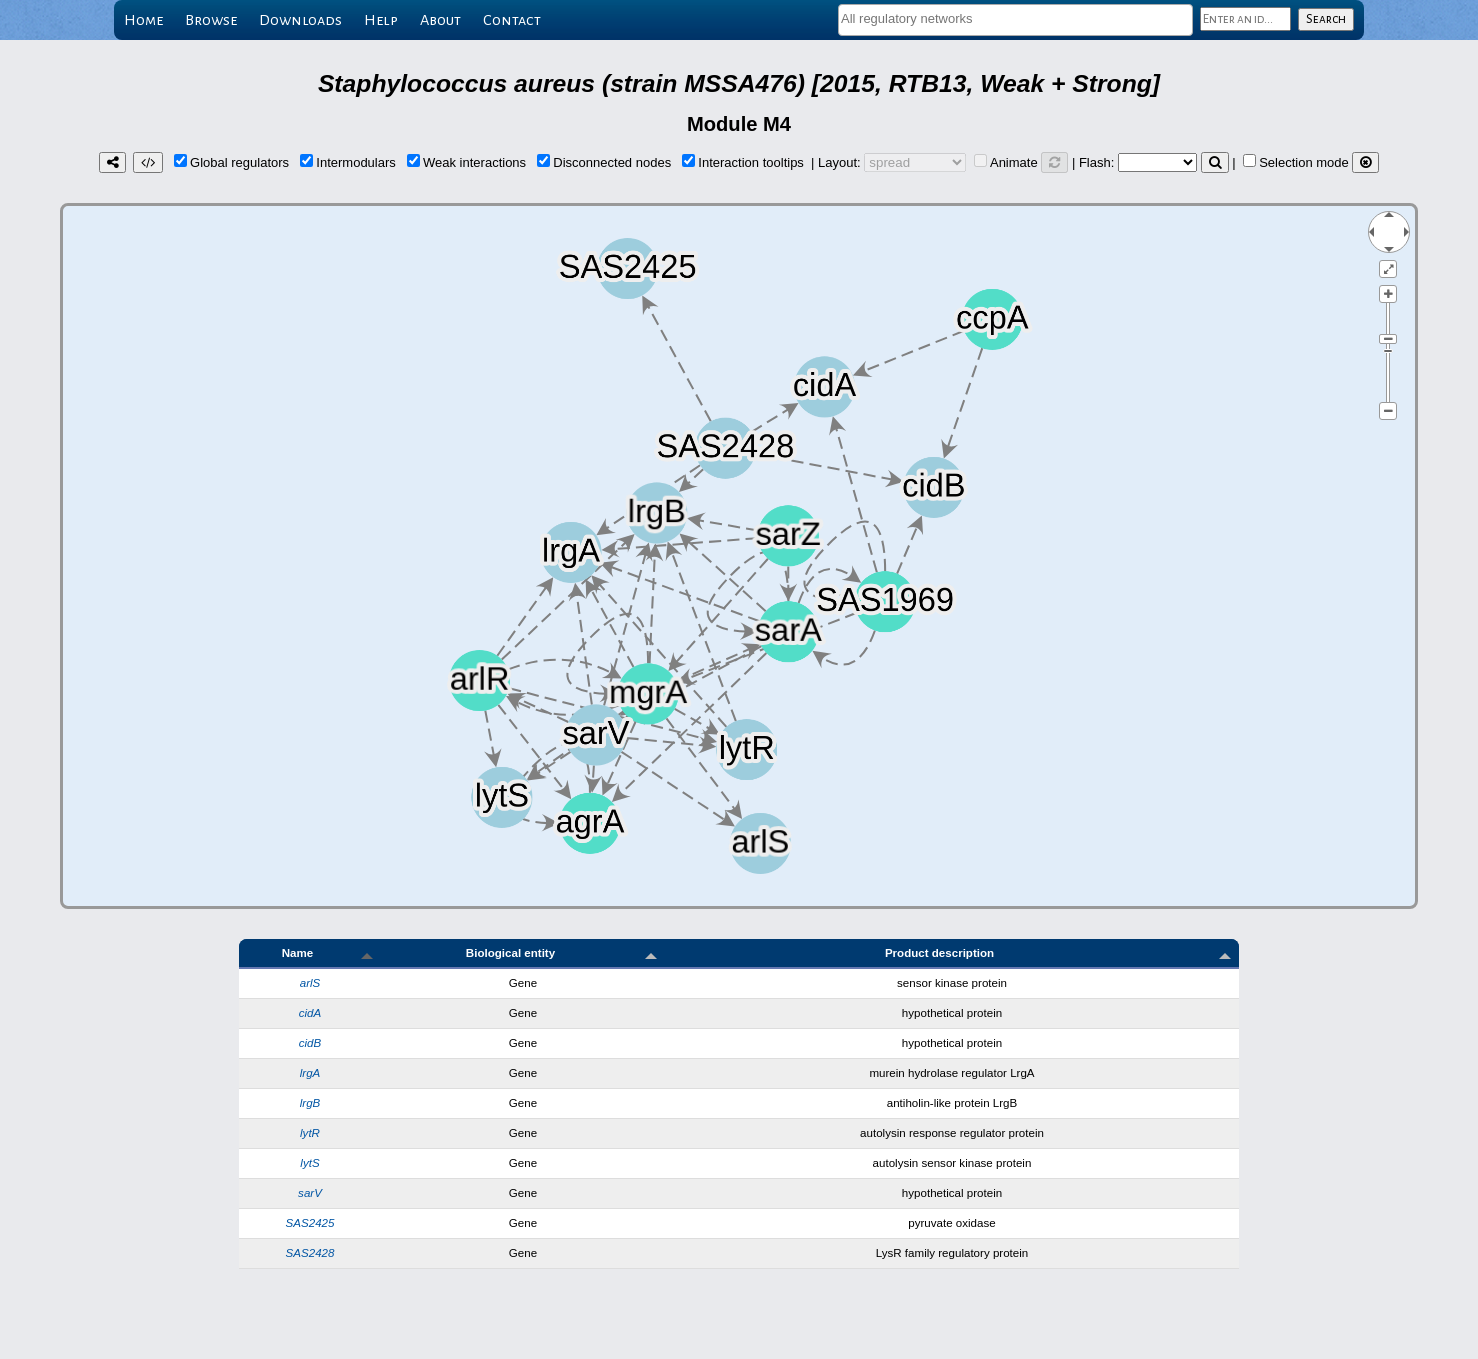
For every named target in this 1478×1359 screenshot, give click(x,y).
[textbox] (1015, 18)
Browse (211, 20)
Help (381, 20)
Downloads (300, 20)
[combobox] (1015, 20)
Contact (512, 20)
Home (143, 20)
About (440, 20)
